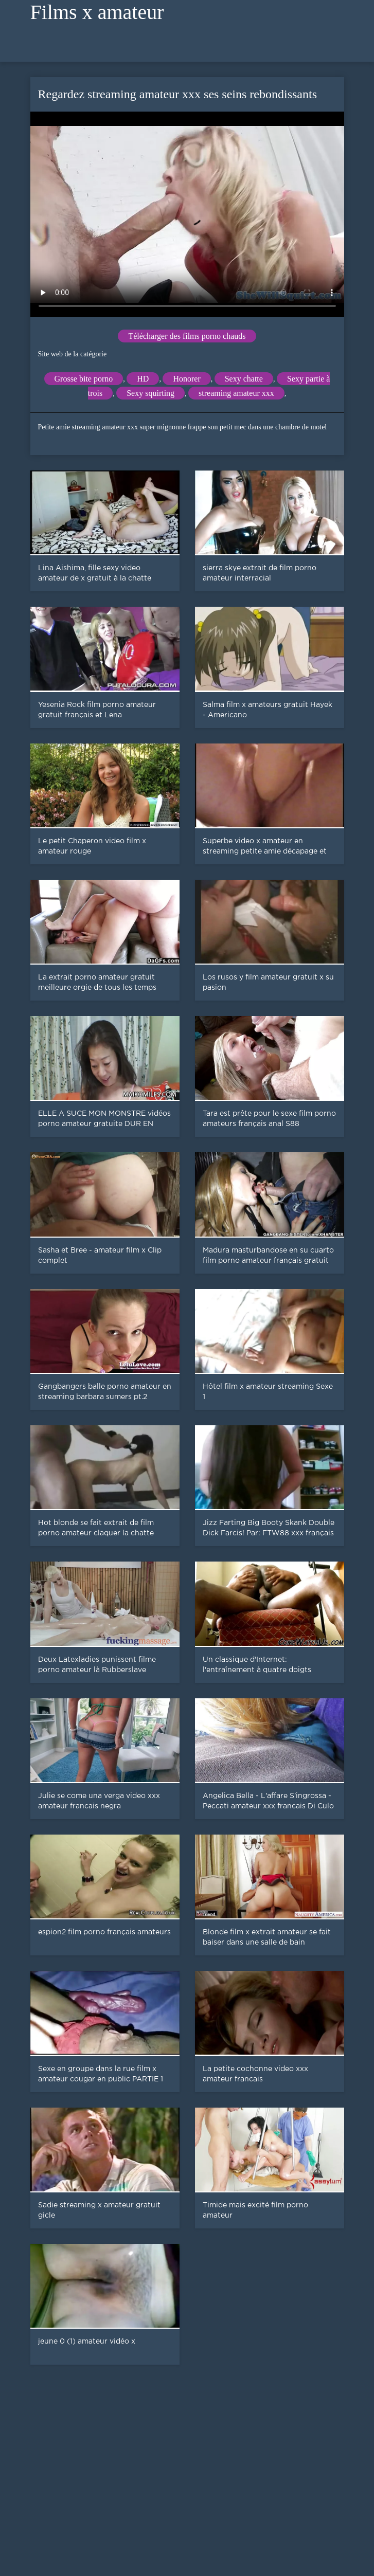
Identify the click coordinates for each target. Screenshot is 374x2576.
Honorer (186, 378)
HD (143, 378)
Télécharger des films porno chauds (186, 336)
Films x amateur (97, 12)
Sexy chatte (244, 378)
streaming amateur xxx (236, 393)
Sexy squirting (150, 393)
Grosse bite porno (84, 378)
